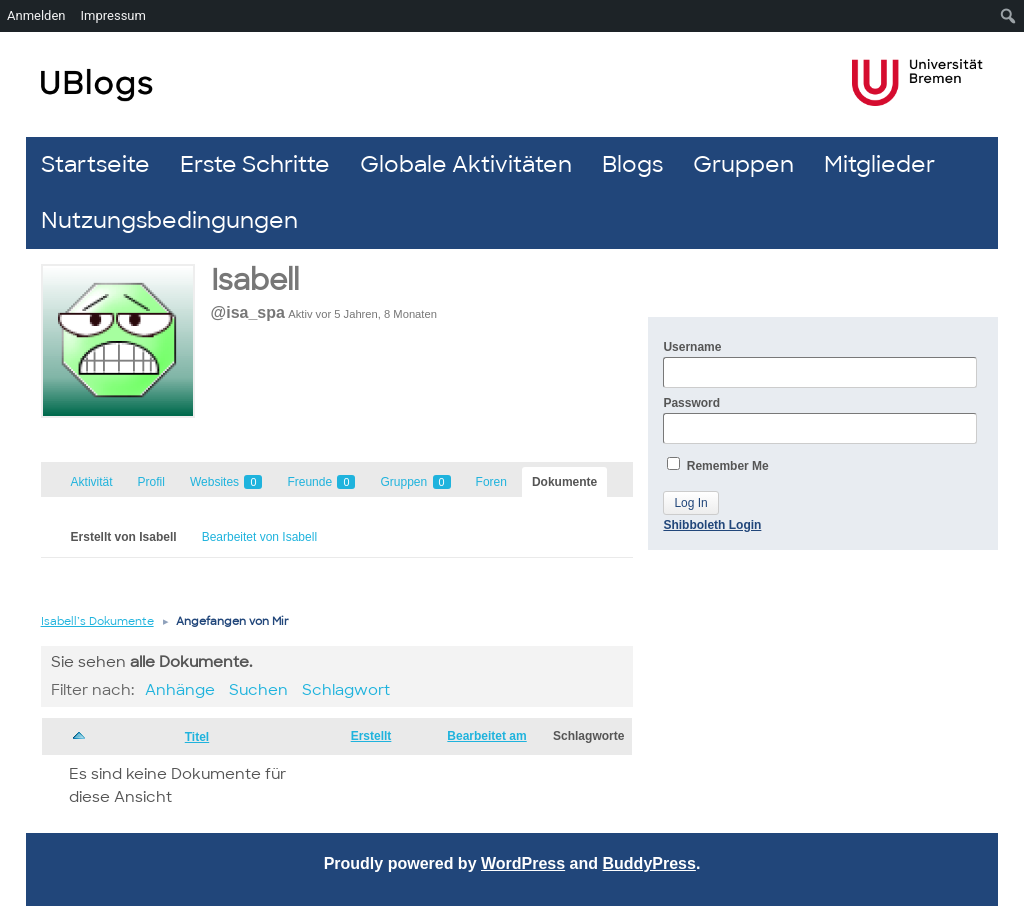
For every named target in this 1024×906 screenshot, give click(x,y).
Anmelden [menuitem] (36, 15)
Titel (197, 737)
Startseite (95, 164)
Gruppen (743, 164)
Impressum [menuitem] (113, 15)
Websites (226, 482)
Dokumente (564, 482)
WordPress (523, 863)
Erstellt (371, 736)
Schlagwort (346, 690)
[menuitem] (1008, 16)
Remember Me (717, 465)
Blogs (632, 164)
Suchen (258, 690)
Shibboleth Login (712, 525)
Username (820, 364)
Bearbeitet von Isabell (259, 537)
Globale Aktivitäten (466, 164)
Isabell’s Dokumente (97, 621)
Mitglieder (879, 164)
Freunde (321, 482)
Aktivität (92, 482)
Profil (151, 482)
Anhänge (180, 690)
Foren (491, 482)
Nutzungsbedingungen (169, 220)
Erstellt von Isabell (124, 537)
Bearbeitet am (486, 736)
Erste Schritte (255, 164)
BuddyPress (649, 863)
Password (820, 420)
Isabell (255, 280)
